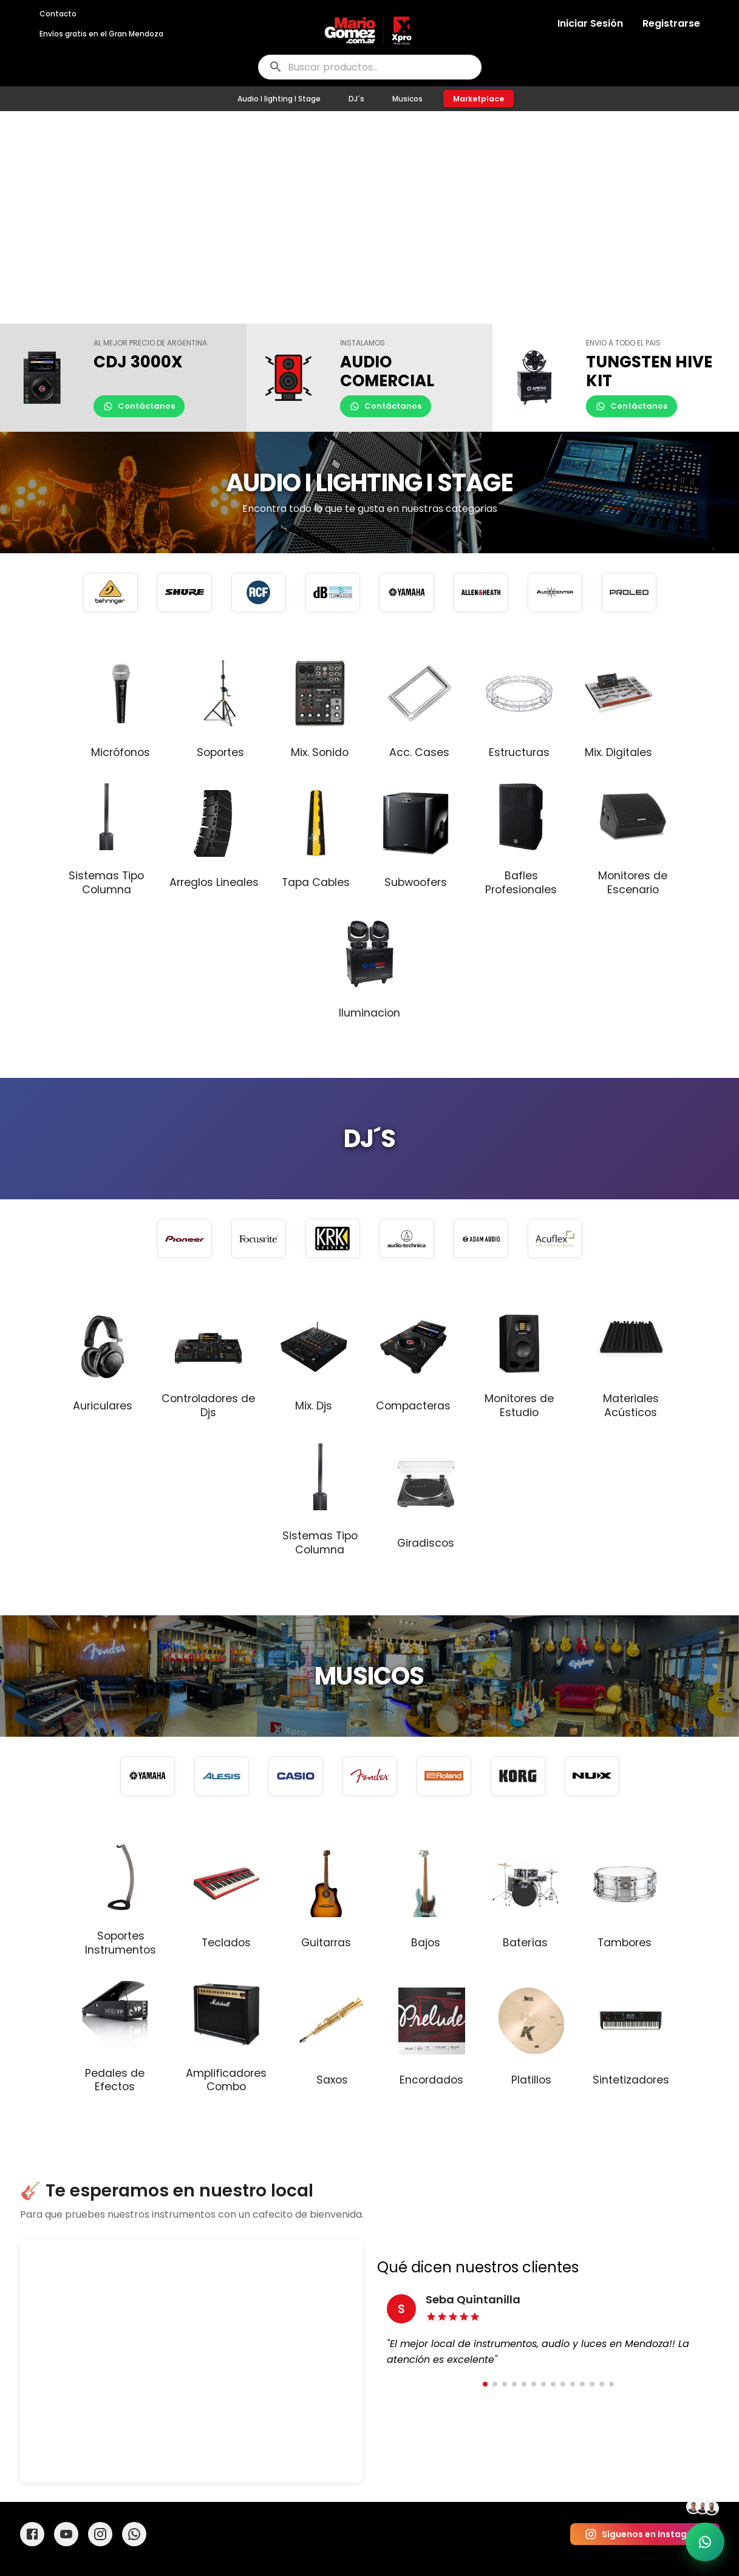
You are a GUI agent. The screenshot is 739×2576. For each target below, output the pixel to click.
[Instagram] (100, 2534)
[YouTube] (66, 2534)
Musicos (407, 99)
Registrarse (671, 23)
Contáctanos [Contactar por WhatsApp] (139, 406)
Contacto (58, 14)
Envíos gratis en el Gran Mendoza (101, 34)
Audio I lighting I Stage (279, 99)
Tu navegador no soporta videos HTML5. (369, 217)
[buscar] (370, 67)
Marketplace (478, 99)
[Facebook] (32, 2534)
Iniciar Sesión (590, 23)
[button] (123, 378)
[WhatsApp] (134, 2534)
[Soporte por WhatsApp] (705, 2542)
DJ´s (356, 99)
